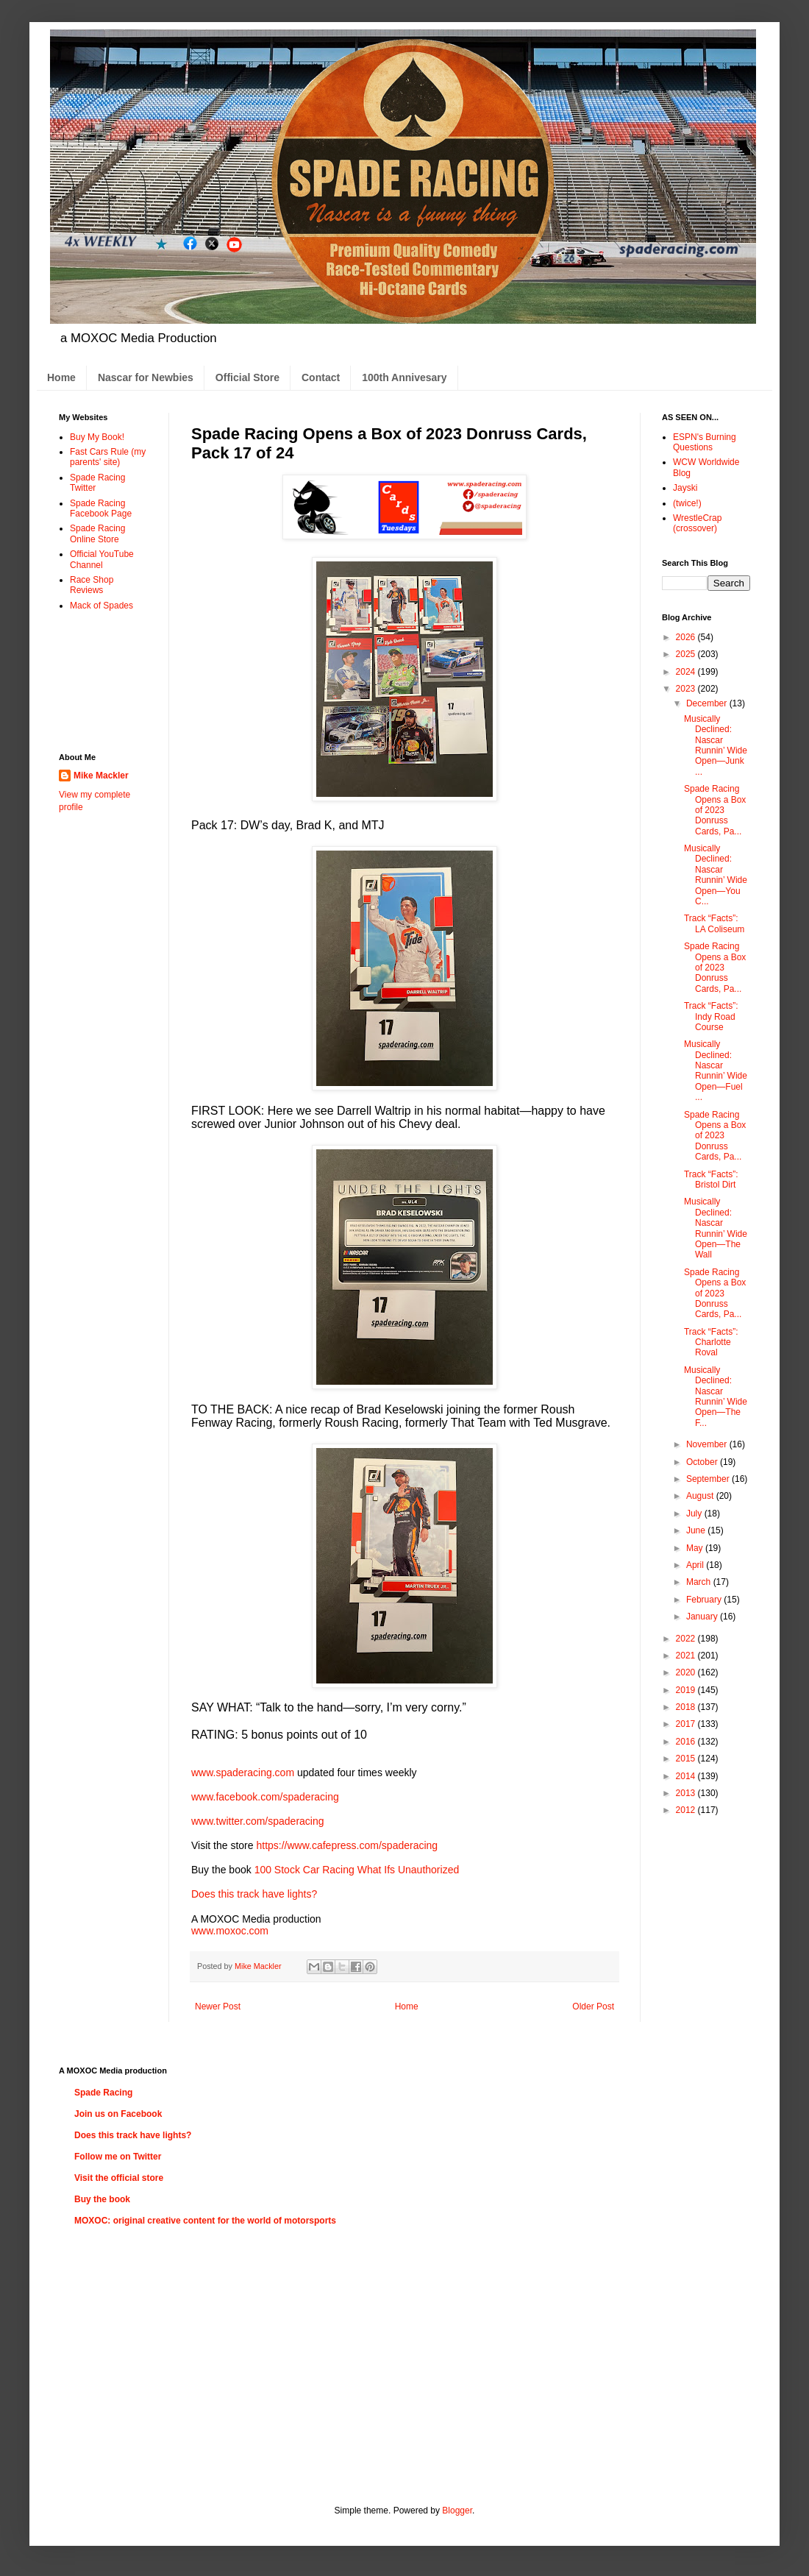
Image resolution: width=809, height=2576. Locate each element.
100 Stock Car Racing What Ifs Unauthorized (357, 1870)
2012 (687, 1810)
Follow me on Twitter (117, 2156)
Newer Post (217, 2006)
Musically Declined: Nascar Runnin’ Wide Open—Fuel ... (715, 1070)
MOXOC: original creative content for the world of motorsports (205, 2220)
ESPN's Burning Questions (704, 442)
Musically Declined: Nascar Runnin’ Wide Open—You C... (715, 874)
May (695, 1548)
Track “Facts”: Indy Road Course (711, 1016)
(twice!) (687, 503)
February (705, 1599)
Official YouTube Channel (102, 559)
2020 (687, 1672)
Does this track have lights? (254, 1894)
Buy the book (102, 2199)
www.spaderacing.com (242, 1772)
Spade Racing (103, 2092)
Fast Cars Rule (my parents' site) (108, 457)
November (708, 1444)
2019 (687, 1690)
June (697, 1530)
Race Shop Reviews (91, 585)
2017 (687, 1724)
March (699, 1582)
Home (61, 377)
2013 (687, 1793)
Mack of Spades (101, 605)
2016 (687, 1741)
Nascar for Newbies (145, 377)
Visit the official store (118, 2178)
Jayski (685, 488)
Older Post (593, 2006)
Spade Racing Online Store (97, 533)
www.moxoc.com (229, 1931)
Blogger (457, 2510)
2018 (687, 1707)
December (708, 703)
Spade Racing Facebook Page (101, 508)
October (703, 1462)
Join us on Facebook (118, 2114)
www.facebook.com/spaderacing (265, 1797)
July (695, 1513)
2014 (687, 1776)
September (709, 1479)
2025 (687, 654)
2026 (687, 637)
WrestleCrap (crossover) (697, 523)
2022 (687, 1638)
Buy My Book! (97, 437)
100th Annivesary (404, 377)
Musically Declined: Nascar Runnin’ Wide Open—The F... (715, 1396)
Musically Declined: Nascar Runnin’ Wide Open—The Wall (715, 1228)
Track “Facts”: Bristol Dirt (711, 1179)
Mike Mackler (101, 775)
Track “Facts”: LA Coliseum (714, 923)
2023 (687, 689)
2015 (687, 1758)
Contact (321, 377)
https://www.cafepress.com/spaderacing (347, 1845)
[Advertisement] (105, 681)
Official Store (247, 377)
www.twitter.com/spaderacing (257, 1821)
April (696, 1565)
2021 (687, 1655)
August (701, 1496)
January (703, 1616)
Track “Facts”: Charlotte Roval (711, 1342)
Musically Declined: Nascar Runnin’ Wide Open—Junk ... (715, 745)
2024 (687, 672)
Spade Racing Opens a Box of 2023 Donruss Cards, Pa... (715, 810)
